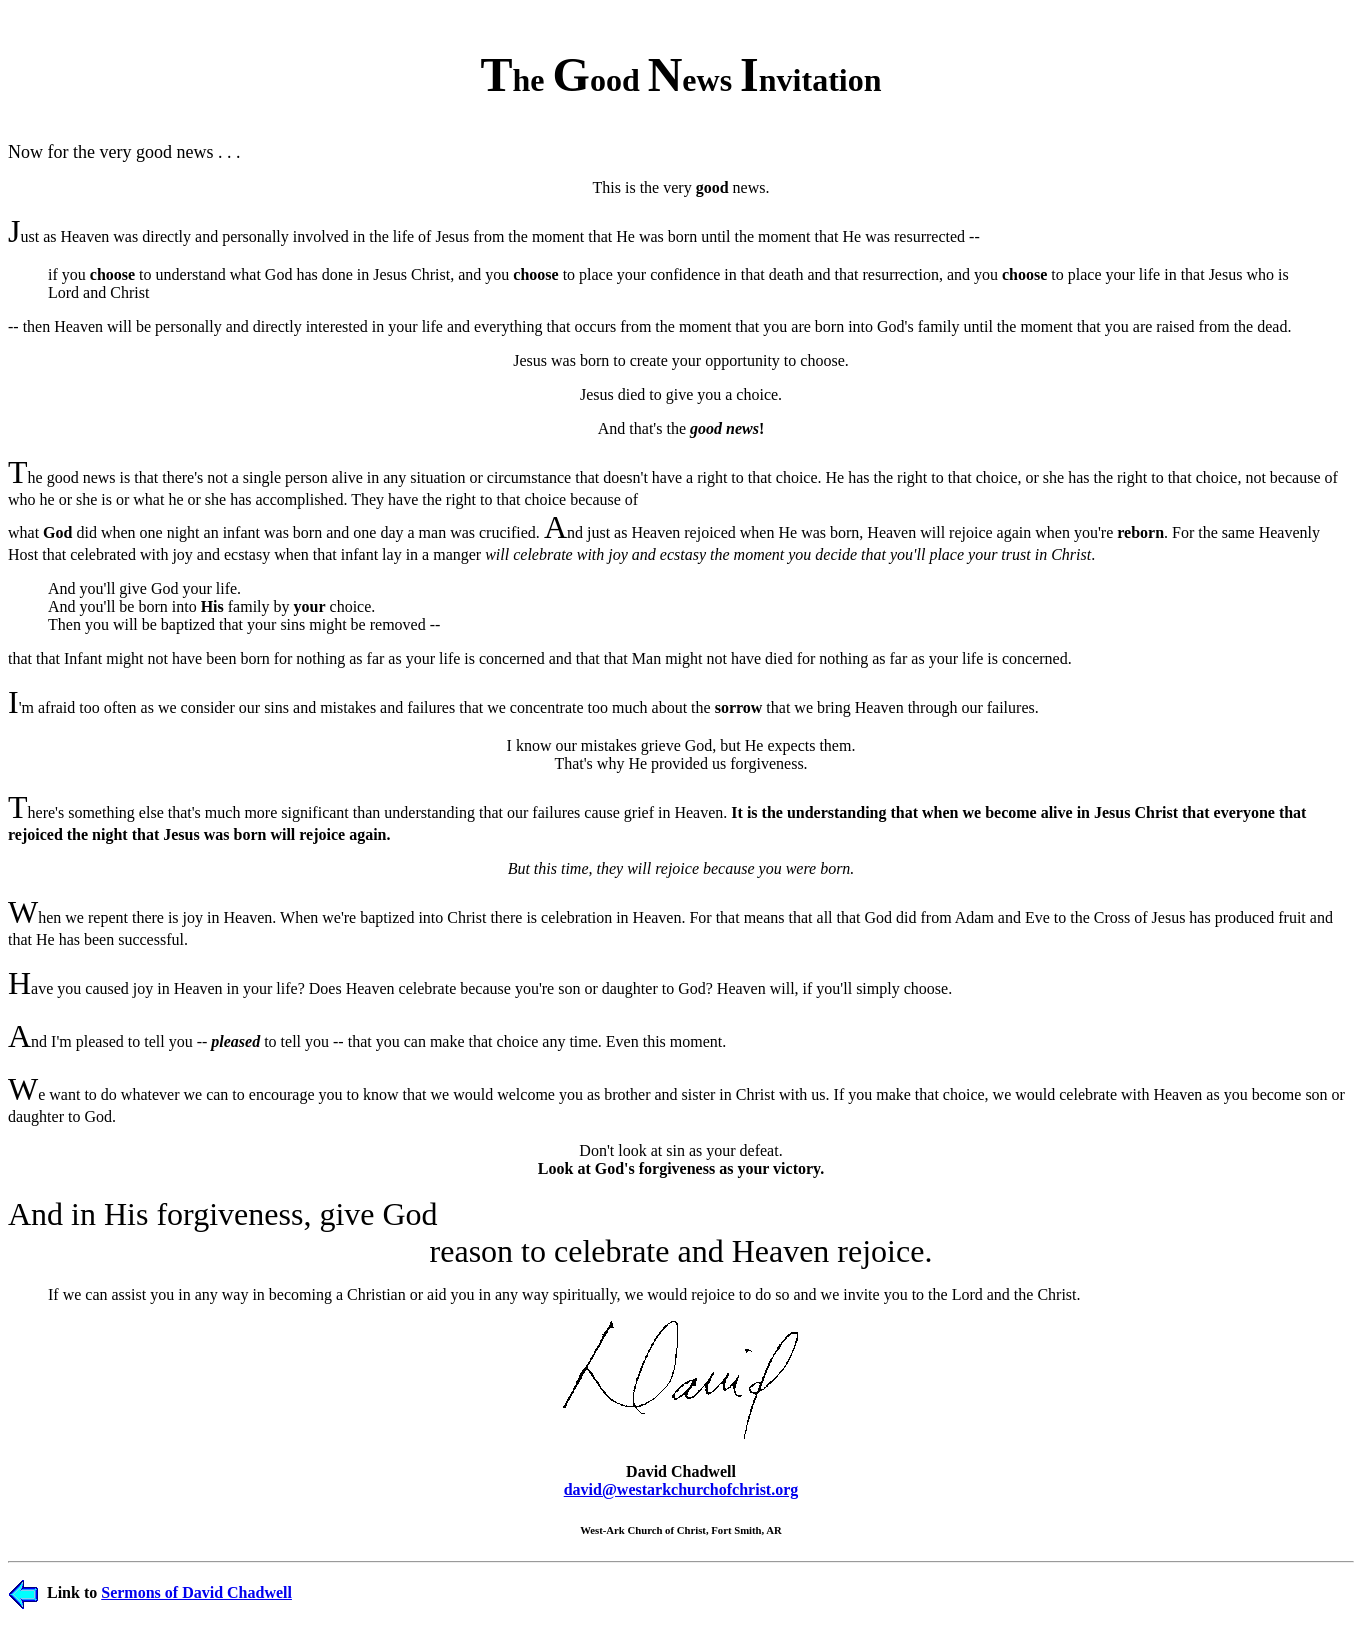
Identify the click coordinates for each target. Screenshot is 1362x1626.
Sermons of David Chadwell (196, 1592)
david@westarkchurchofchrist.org (681, 1489)
